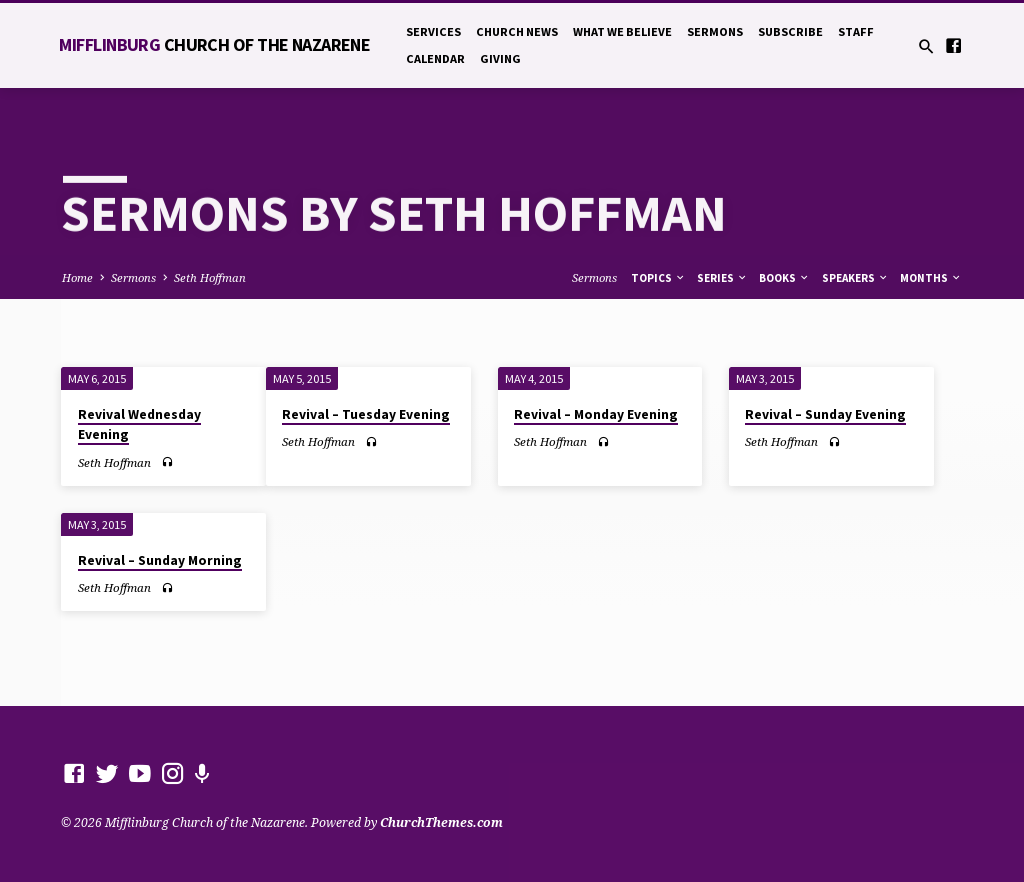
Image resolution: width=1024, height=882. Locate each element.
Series (722, 278)
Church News (517, 31)
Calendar (435, 58)
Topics (658, 278)
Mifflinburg (214, 44)
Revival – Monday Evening (596, 414)
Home (77, 277)
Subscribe (790, 31)
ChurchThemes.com (441, 822)
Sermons (715, 31)
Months (931, 278)
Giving (500, 58)
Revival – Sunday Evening (825, 414)
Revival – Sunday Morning (160, 560)
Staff (856, 31)
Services (433, 31)
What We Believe (622, 31)
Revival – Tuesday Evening (366, 414)
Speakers (855, 278)
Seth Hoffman (210, 277)
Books (784, 278)
